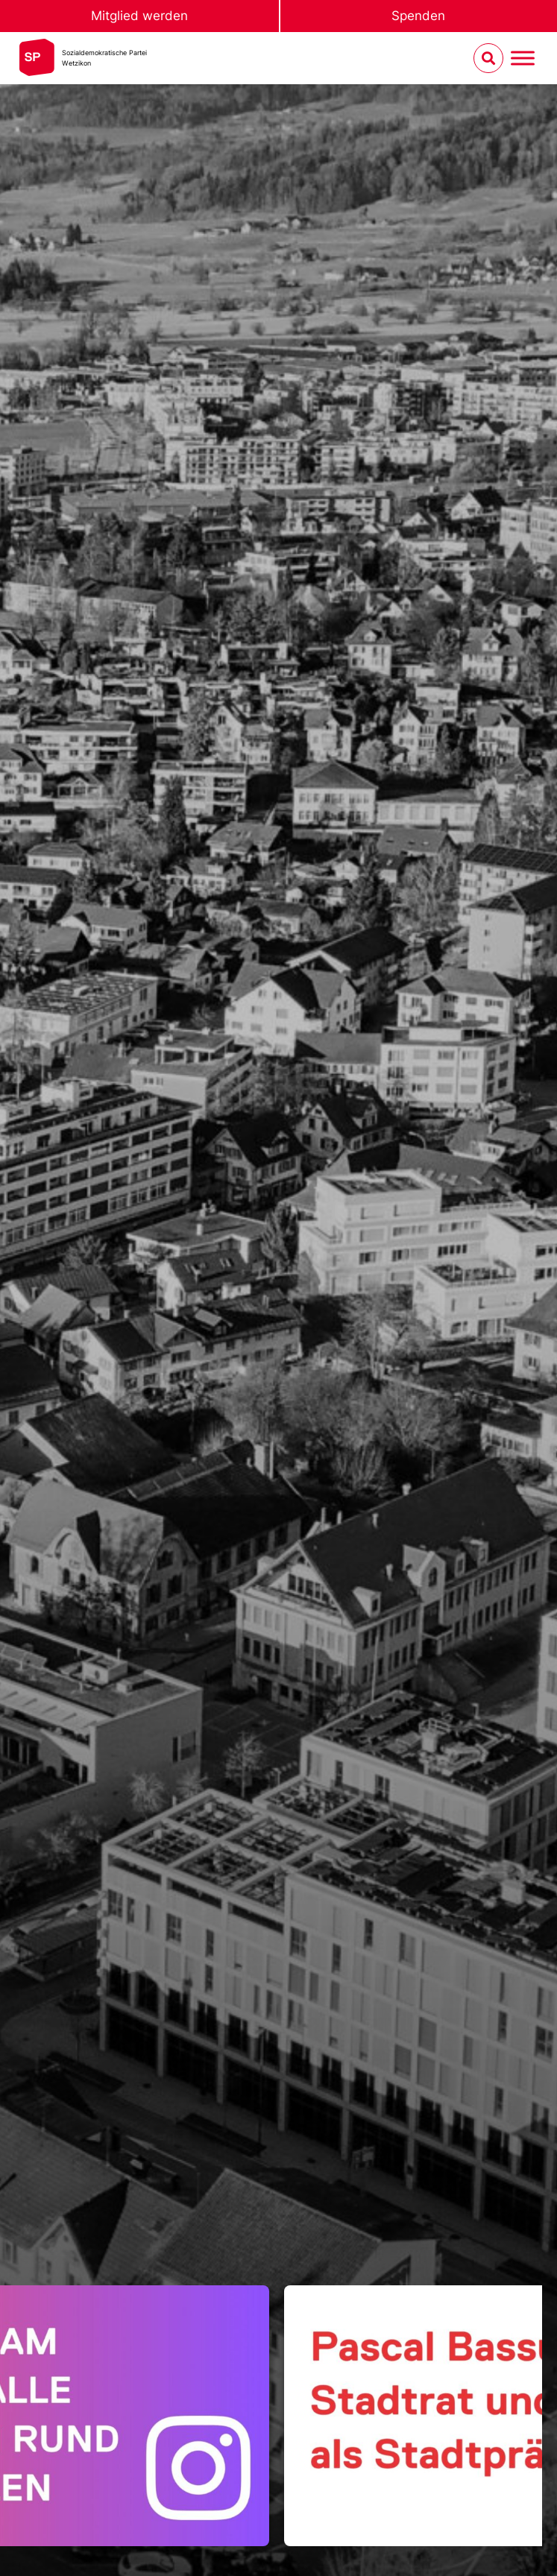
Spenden (418, 15)
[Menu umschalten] (523, 58)
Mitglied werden (139, 15)
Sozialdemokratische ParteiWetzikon (104, 57)
